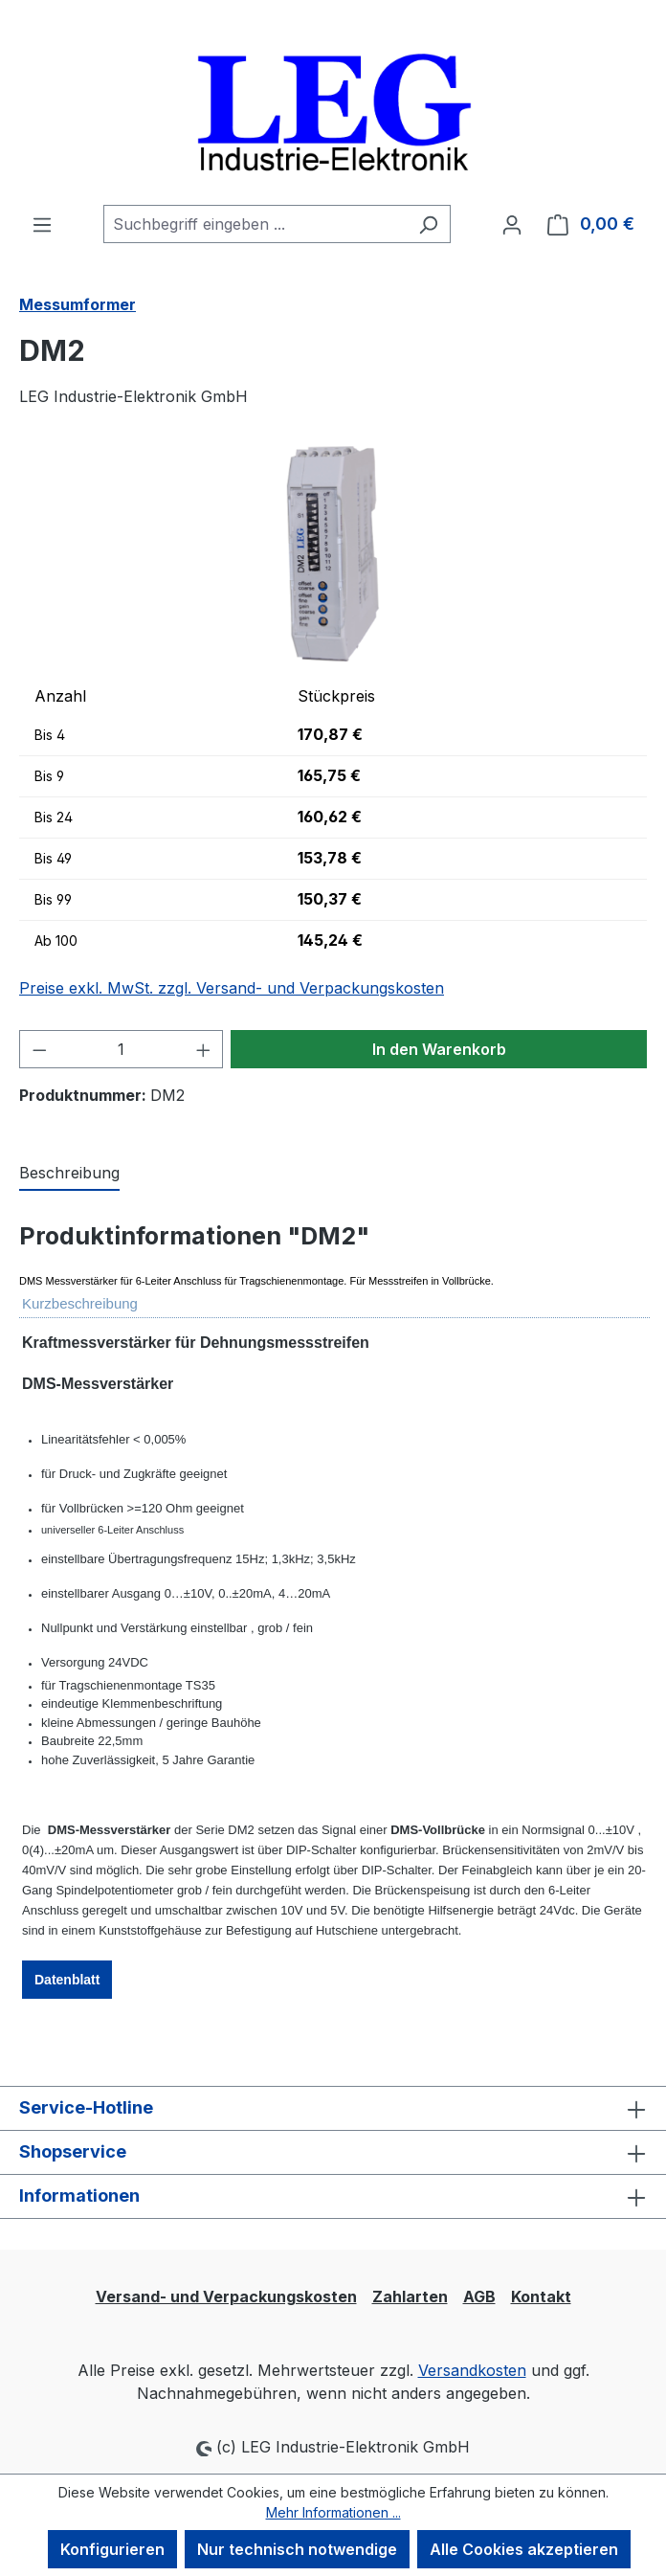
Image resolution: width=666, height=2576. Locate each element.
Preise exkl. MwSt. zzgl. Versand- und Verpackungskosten (231, 987)
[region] (333, 553)
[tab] (69, 1173)
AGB (479, 2296)
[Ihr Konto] (512, 224)
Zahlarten (410, 2296)
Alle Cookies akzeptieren (524, 2549)
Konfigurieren (112, 2549)
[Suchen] (428, 224)
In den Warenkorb (439, 1049)
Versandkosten (472, 2370)
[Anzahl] (121, 1049)
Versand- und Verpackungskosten (226, 2296)
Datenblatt (67, 1979)
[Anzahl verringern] (39, 1049)
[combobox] (255, 224)
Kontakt (541, 2296)
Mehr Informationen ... (333, 2512)
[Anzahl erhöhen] (204, 1049)
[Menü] (42, 224)
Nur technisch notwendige (297, 2549)
